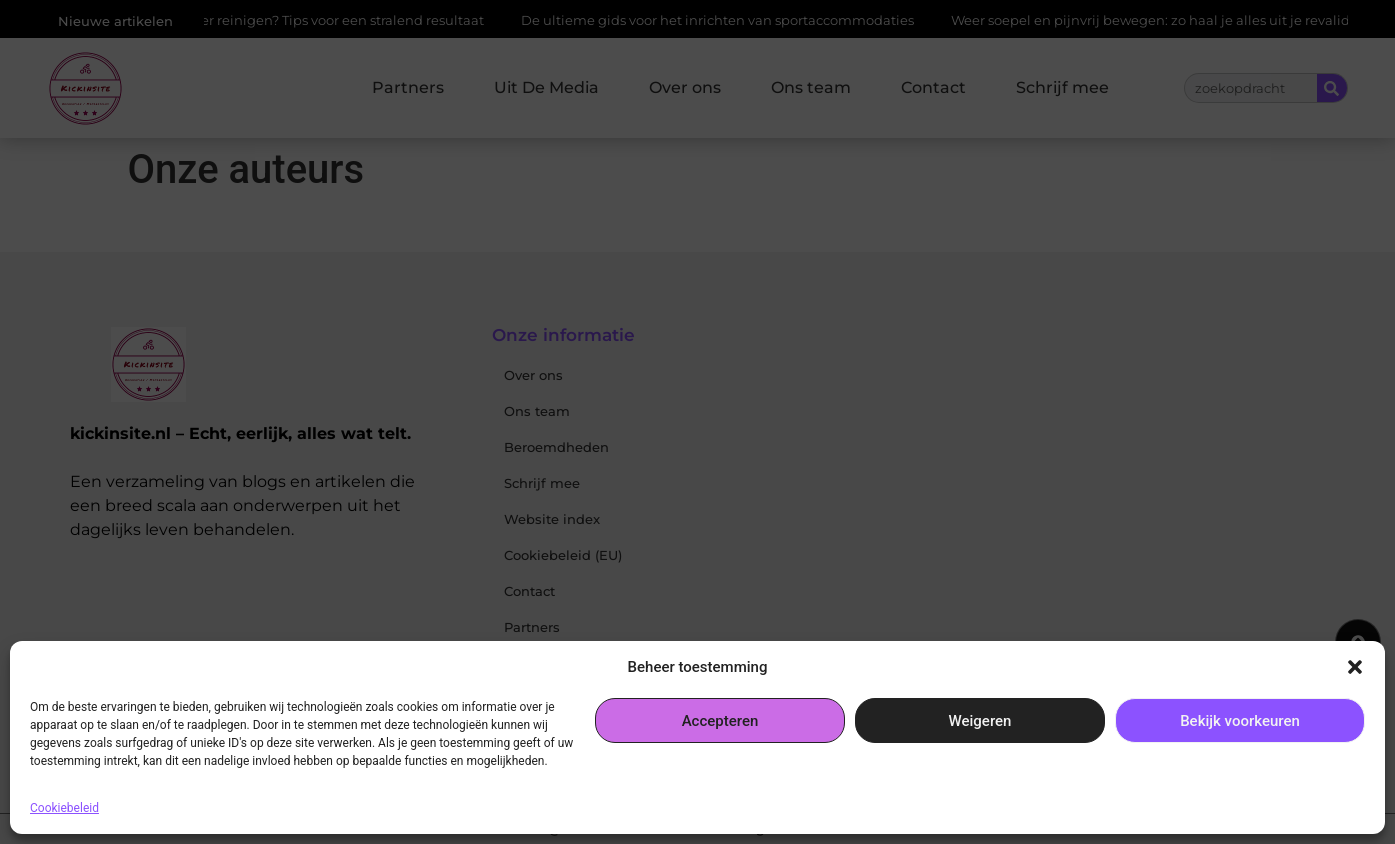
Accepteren (720, 721)
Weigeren (980, 721)
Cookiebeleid (64, 808)
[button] (1355, 667)
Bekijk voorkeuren (1240, 721)
